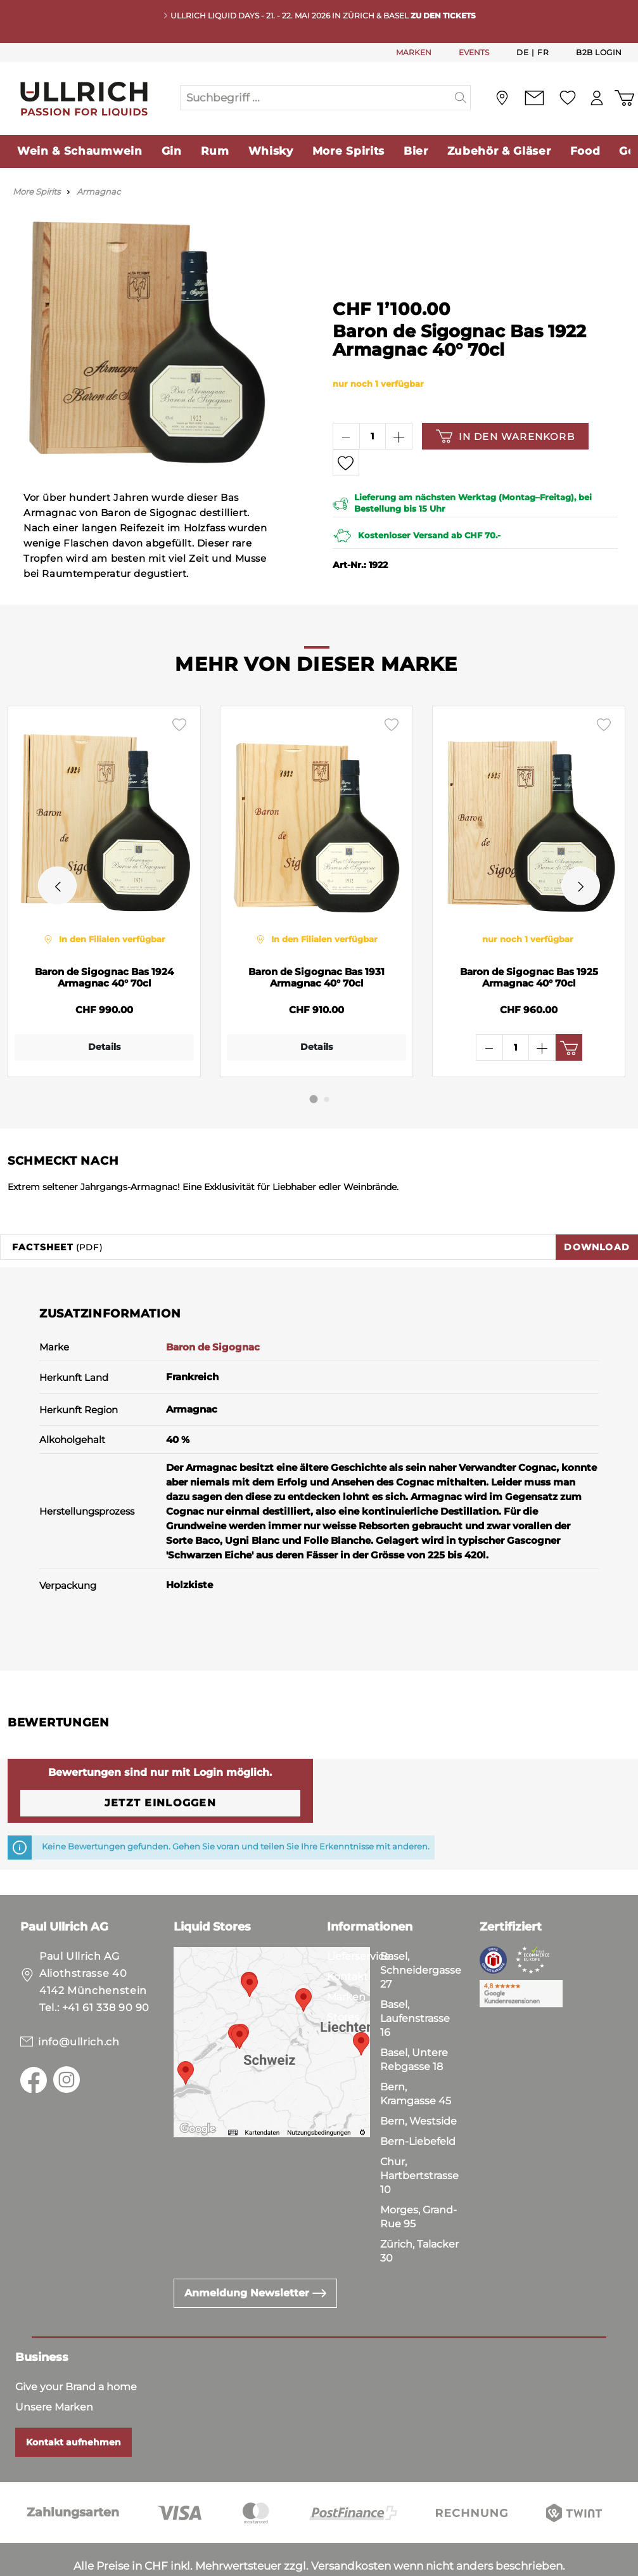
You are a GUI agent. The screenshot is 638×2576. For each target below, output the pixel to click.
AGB (20, 2563)
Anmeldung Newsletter (255, 2255)
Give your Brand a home (76, 2349)
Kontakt (347, 1938)
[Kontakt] (534, 98)
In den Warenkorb (505, 436)
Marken (346, 1959)
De (522, 52)
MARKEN (413, 52)
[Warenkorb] (624, 97)
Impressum (152, 2563)
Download (597, 1209)
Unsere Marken (54, 2369)
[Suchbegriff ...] (316, 97)
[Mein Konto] (596, 98)
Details (101, 1046)
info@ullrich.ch (79, 2004)
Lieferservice (358, 1918)
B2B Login (599, 52)
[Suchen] (461, 97)
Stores (343, 1979)
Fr (543, 52)
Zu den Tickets (443, 15)
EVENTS (474, 52)
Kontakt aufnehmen (73, 2404)
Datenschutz (76, 2563)
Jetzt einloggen (160, 1765)
